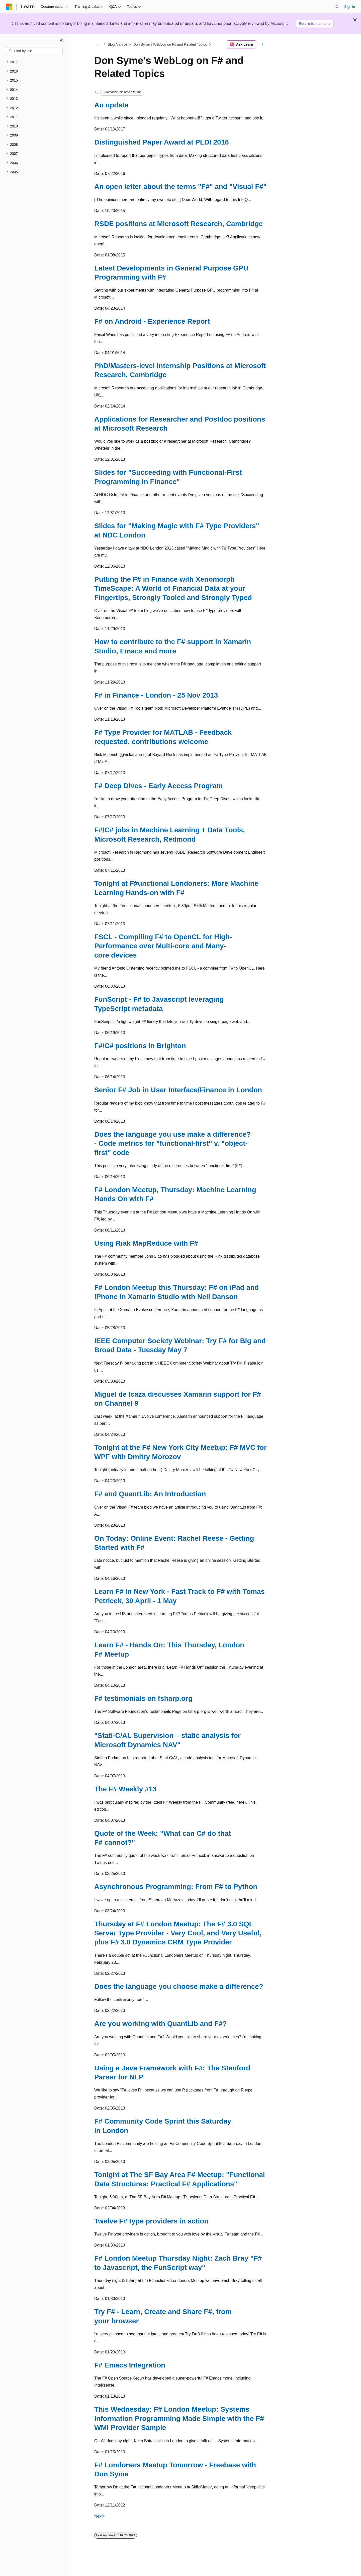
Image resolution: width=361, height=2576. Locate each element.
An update (111, 105)
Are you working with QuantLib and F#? (160, 2023)
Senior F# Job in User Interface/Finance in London (178, 1090)
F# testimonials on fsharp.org (143, 1698)
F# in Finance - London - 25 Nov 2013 (156, 695)
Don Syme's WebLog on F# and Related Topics (170, 44)
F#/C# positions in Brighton (140, 1046)
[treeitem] (34, 62)
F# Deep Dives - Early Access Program (158, 786)
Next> (99, 2516)
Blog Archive (117, 44)
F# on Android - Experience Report (152, 321)
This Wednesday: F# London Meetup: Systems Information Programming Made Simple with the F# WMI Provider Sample (179, 2418)
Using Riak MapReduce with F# (146, 1243)
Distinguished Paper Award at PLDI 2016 (161, 142)
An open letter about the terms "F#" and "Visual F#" (180, 186)
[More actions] (262, 44)
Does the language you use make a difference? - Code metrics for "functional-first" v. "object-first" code (172, 1143)
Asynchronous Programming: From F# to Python (175, 1886)
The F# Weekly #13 (125, 1789)
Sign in (349, 7)
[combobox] (34, 51)
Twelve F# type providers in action (151, 2221)
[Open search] (337, 6)
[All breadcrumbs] (98, 44)
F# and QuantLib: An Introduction (150, 1494)
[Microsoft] (9, 7)
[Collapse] (61, 40)
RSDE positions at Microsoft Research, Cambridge (178, 224)
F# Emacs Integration (129, 2365)
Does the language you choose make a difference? (178, 1986)
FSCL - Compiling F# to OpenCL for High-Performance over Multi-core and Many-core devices (163, 946)
